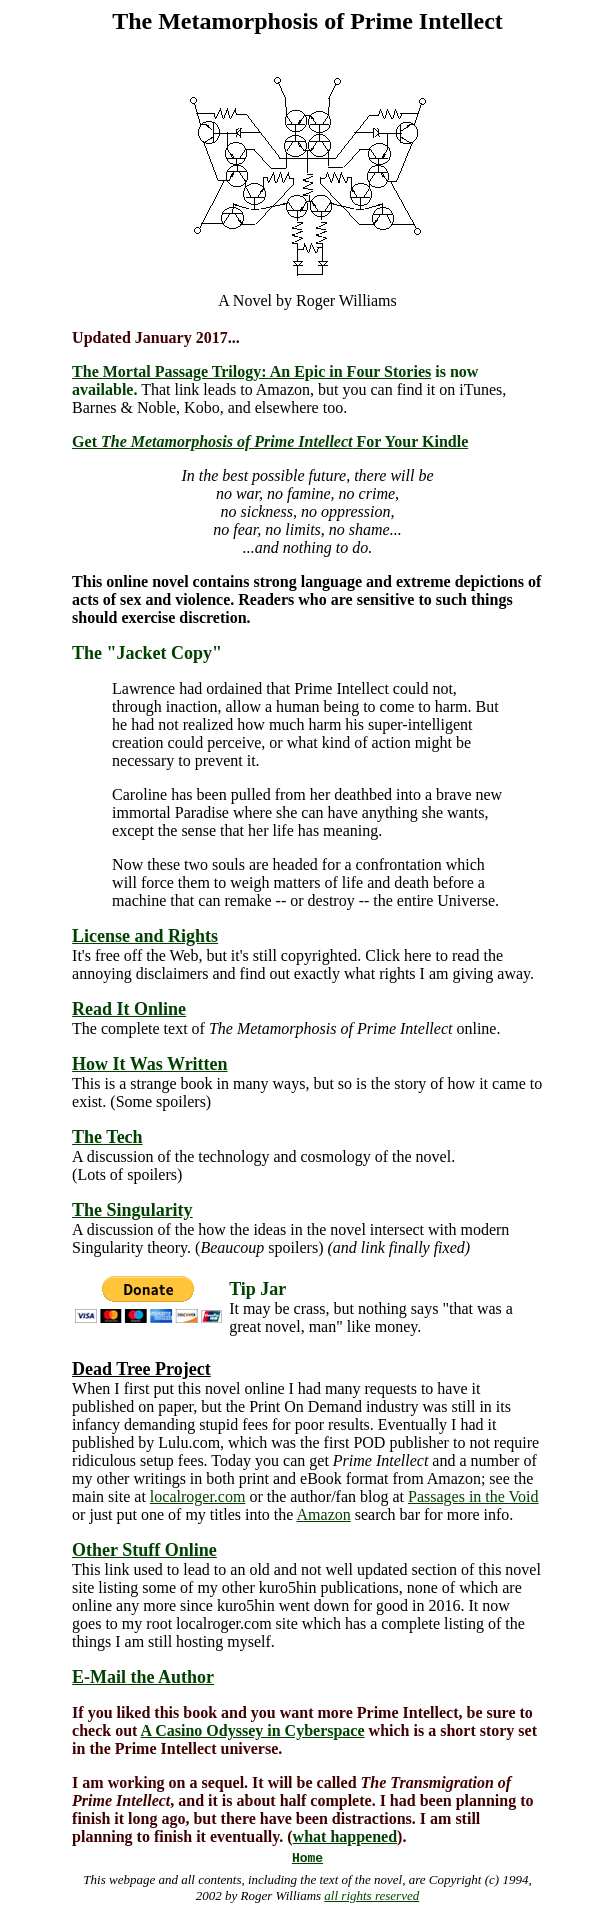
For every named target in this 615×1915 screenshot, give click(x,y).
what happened (345, 1836)
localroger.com (198, 1496)
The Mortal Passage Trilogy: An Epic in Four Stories (251, 371)
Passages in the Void (473, 1496)
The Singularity (132, 1210)
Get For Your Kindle (270, 441)
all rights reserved (371, 1895)
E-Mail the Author (143, 1677)
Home (307, 1859)
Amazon (324, 1514)
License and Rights (145, 936)
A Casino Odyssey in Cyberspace (253, 1730)
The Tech (107, 1137)
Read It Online (129, 1009)
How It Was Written (150, 1064)
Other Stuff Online (144, 1550)
